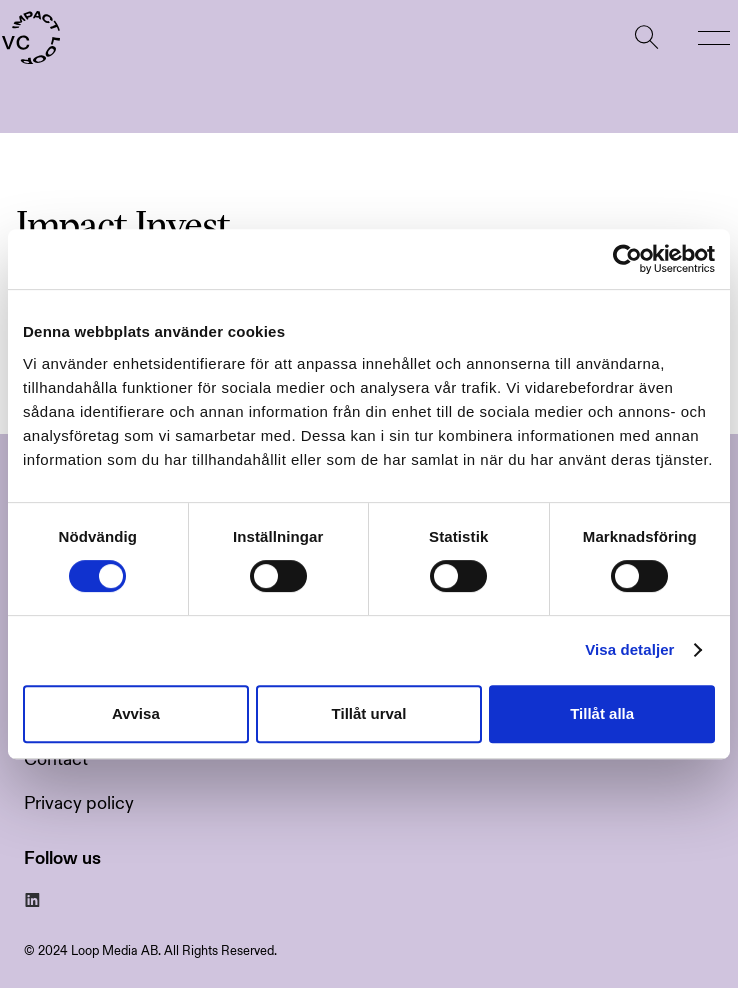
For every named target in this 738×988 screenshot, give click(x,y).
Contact (56, 759)
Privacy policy (79, 803)
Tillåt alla (602, 713)
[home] (30, 38)
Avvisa (136, 713)
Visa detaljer (629, 649)
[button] (714, 38)
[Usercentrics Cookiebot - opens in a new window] (627, 259)
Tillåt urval (369, 713)
